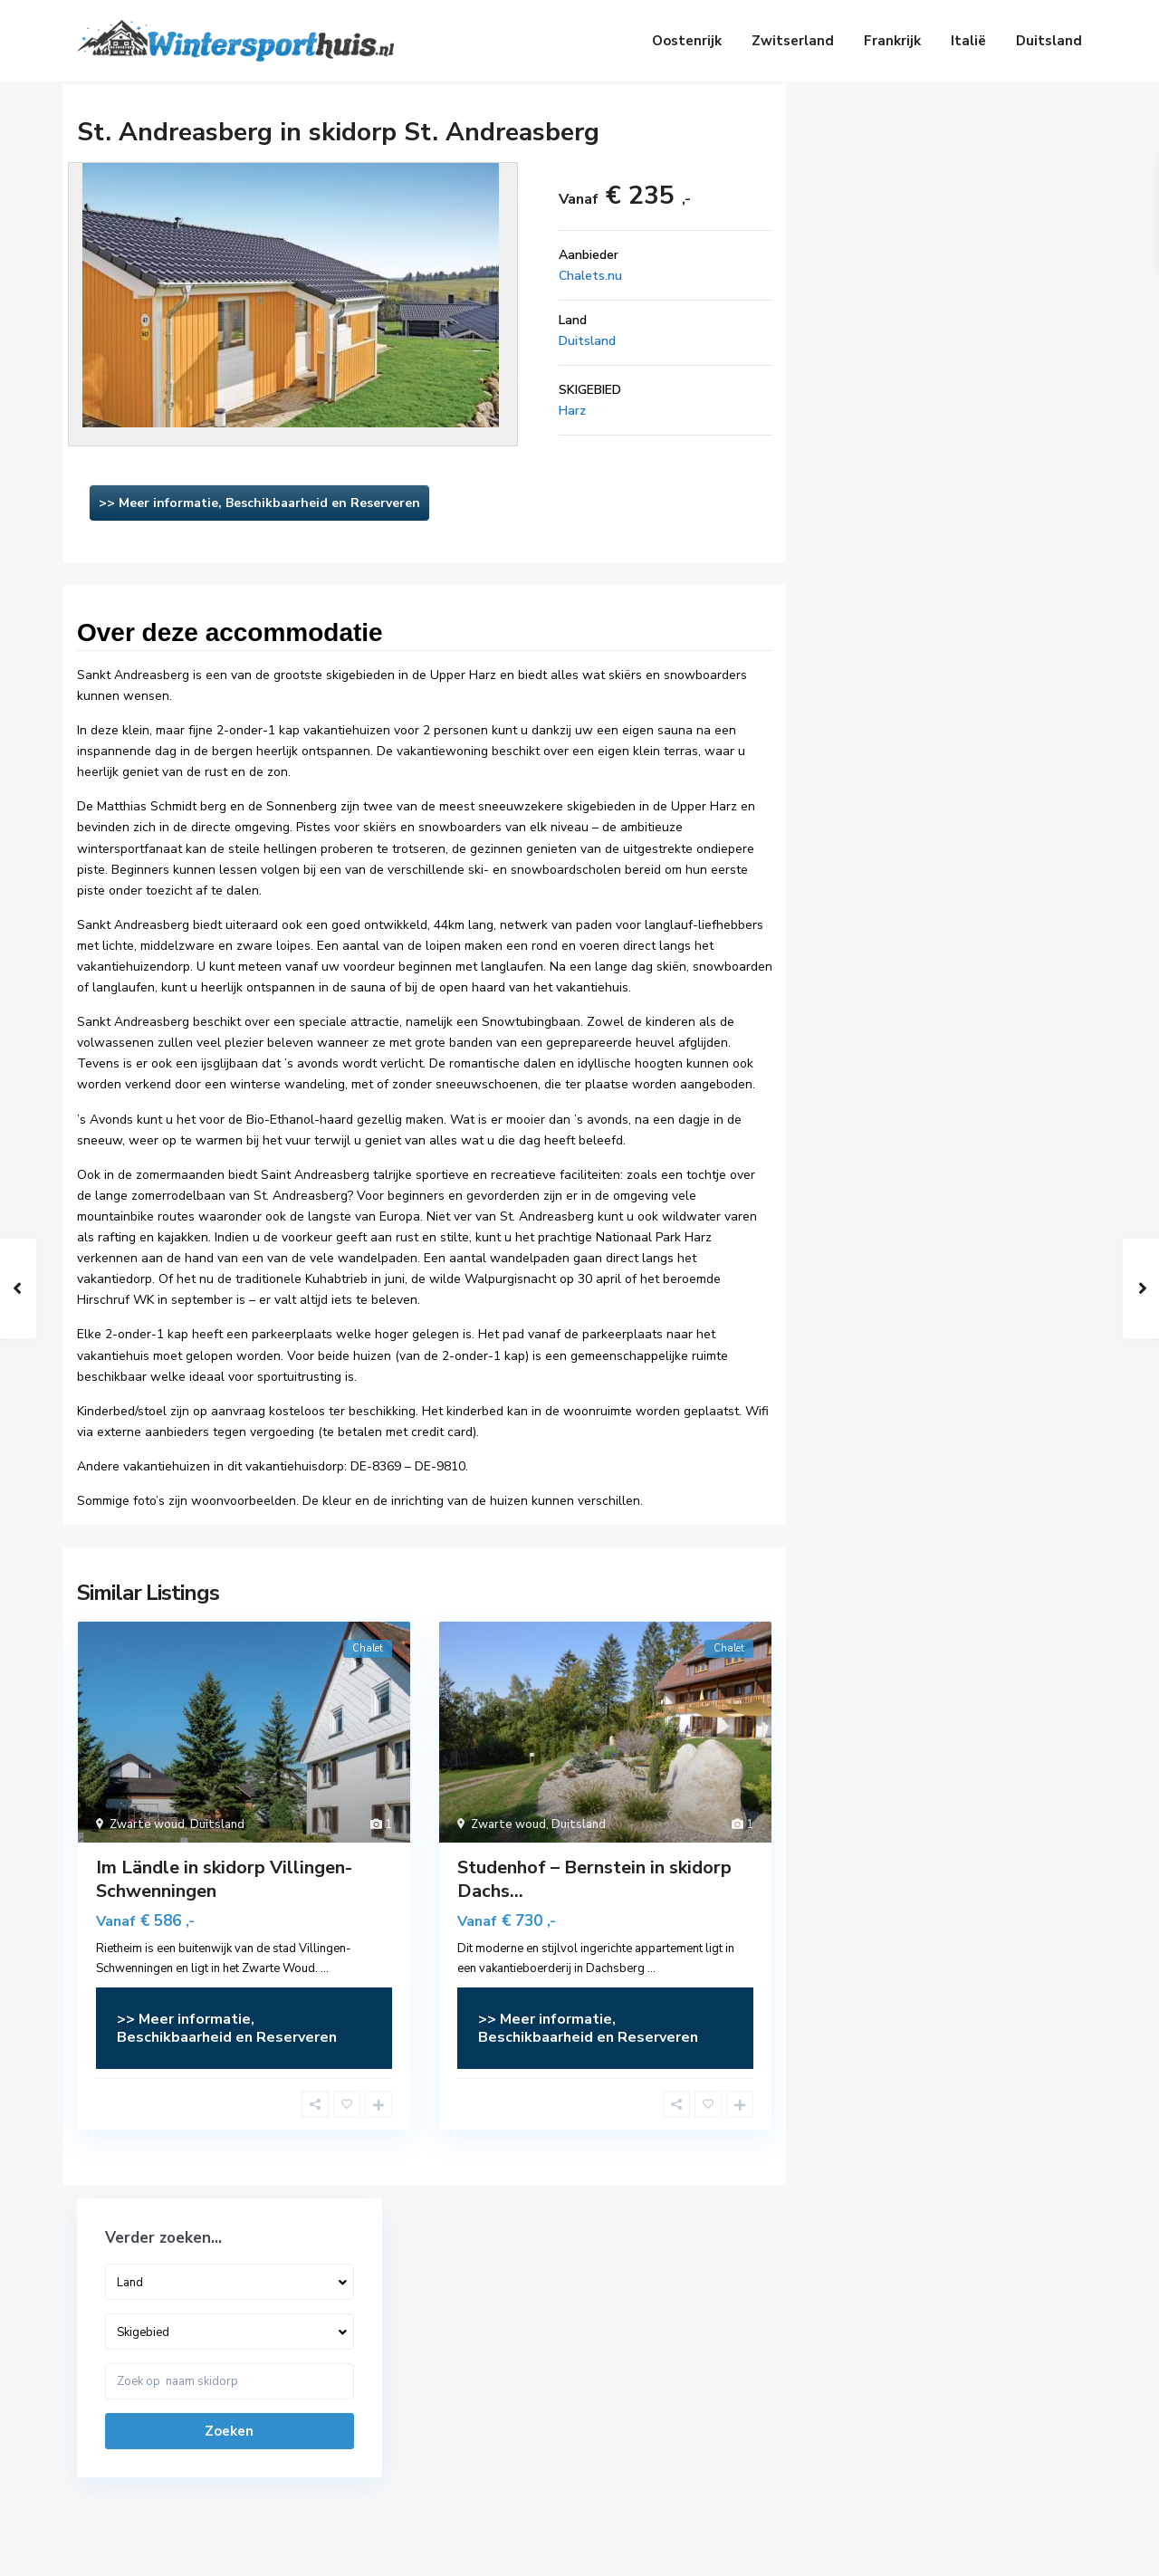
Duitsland (1049, 41)
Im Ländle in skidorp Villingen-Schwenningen (224, 1879)
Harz (572, 410)
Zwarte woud (147, 1824)
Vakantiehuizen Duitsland (663, 2399)
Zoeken (940, 317)
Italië (968, 41)
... (325, 1968)
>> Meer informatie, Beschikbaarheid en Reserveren (259, 503)
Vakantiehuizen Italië (651, 2454)
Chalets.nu (590, 275)
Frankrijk (892, 41)
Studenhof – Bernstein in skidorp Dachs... (594, 1879)
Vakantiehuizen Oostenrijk (666, 2345)
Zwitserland (793, 41)
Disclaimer (983, 2548)
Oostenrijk (687, 41)
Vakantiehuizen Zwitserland (670, 2372)
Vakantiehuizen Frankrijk (659, 2426)
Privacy (1061, 2548)
